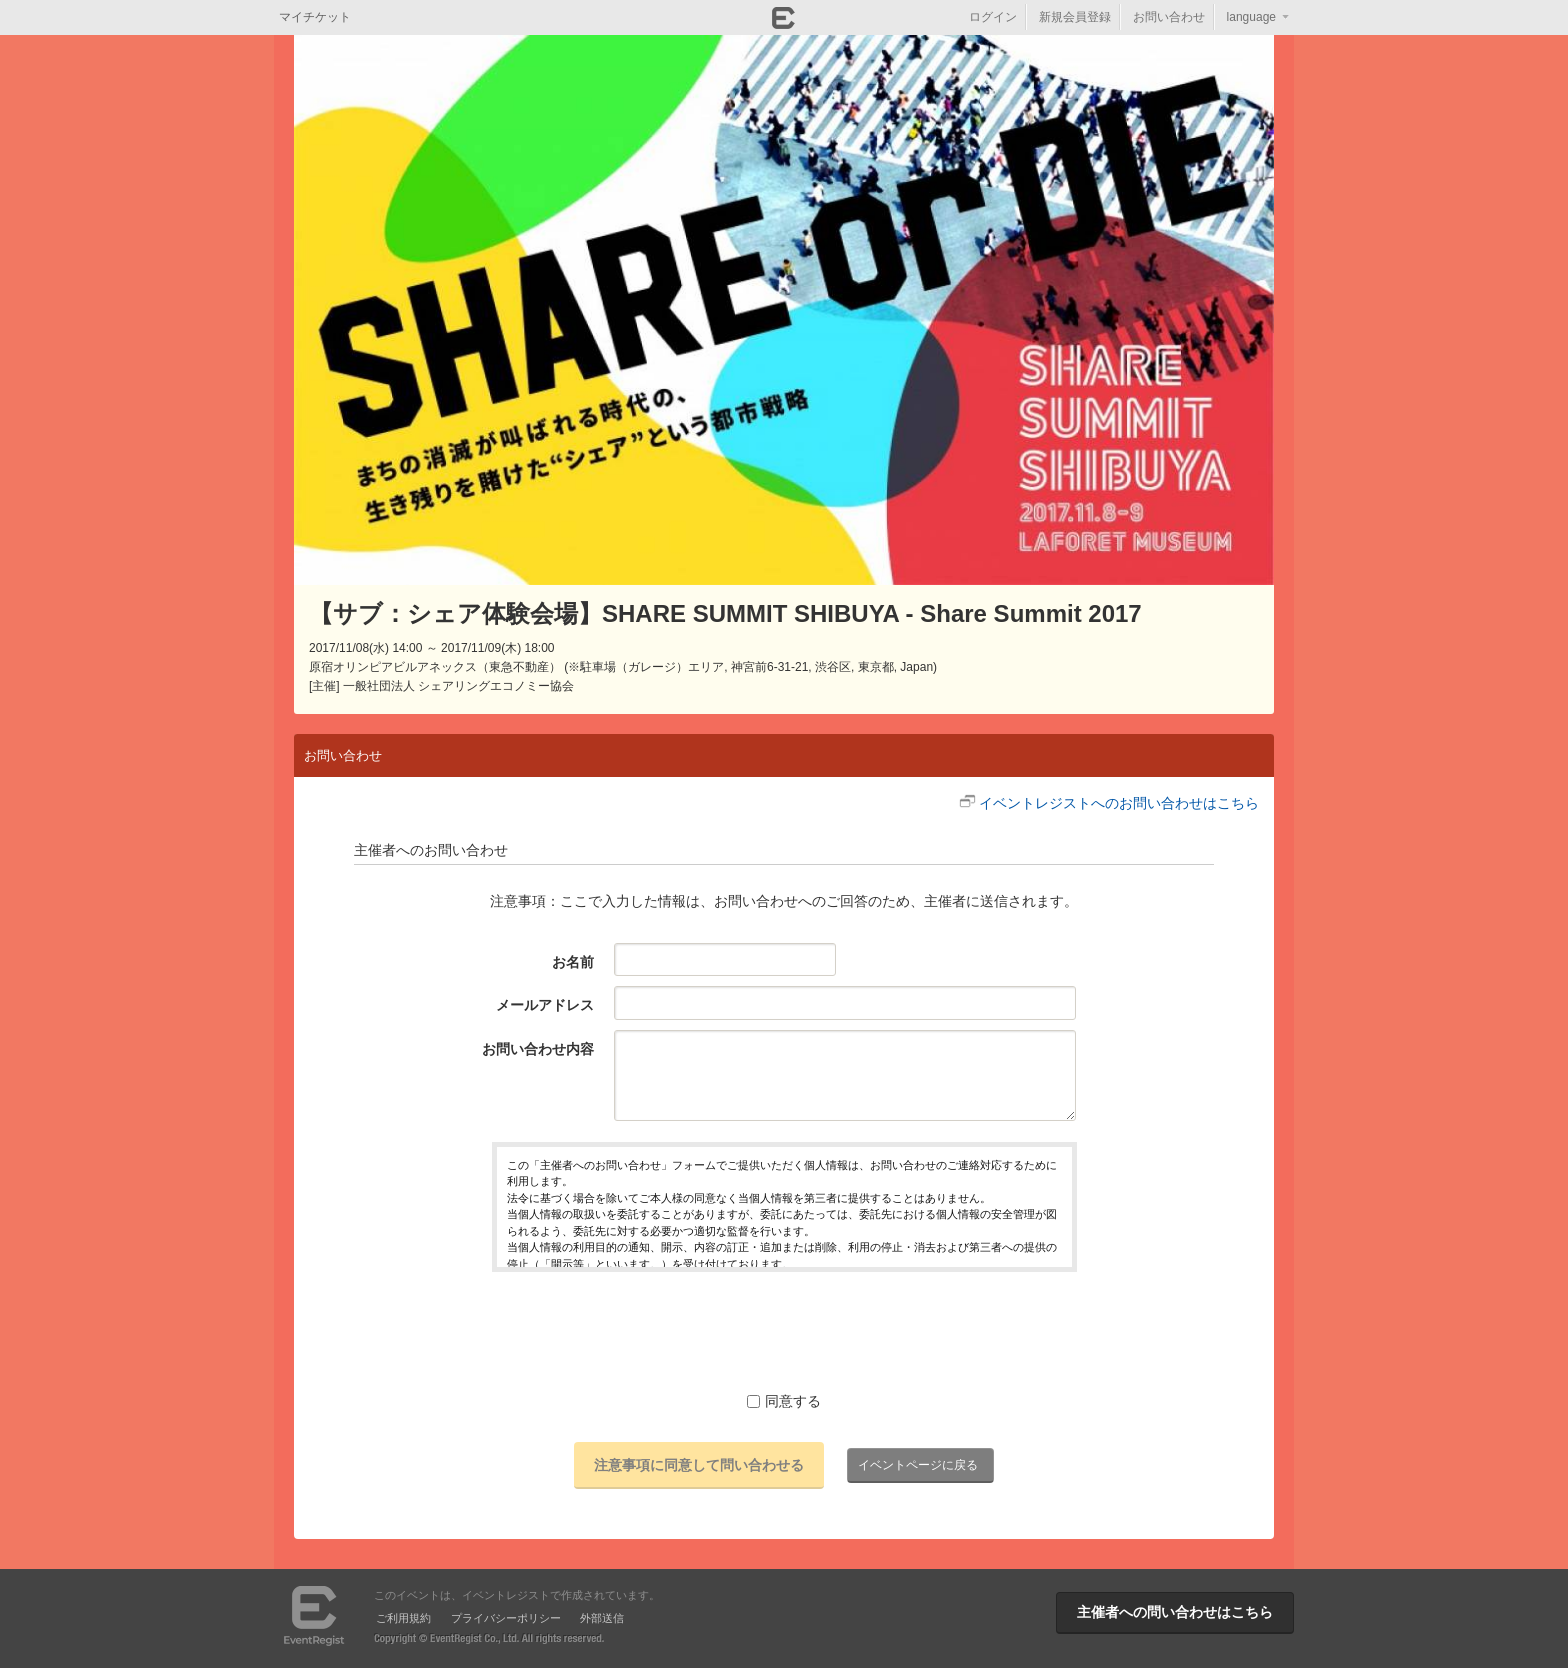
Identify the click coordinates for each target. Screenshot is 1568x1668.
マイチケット (315, 17)
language (1251, 17)
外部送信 (602, 1618)
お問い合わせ (1169, 17)
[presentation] (784, 1331)
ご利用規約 (403, 1618)
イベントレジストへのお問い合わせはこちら (1119, 803)
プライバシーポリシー (506, 1618)
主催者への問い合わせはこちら (1175, 1612)
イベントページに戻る (918, 1465)
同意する (784, 1401)
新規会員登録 (1075, 17)
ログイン (993, 17)
